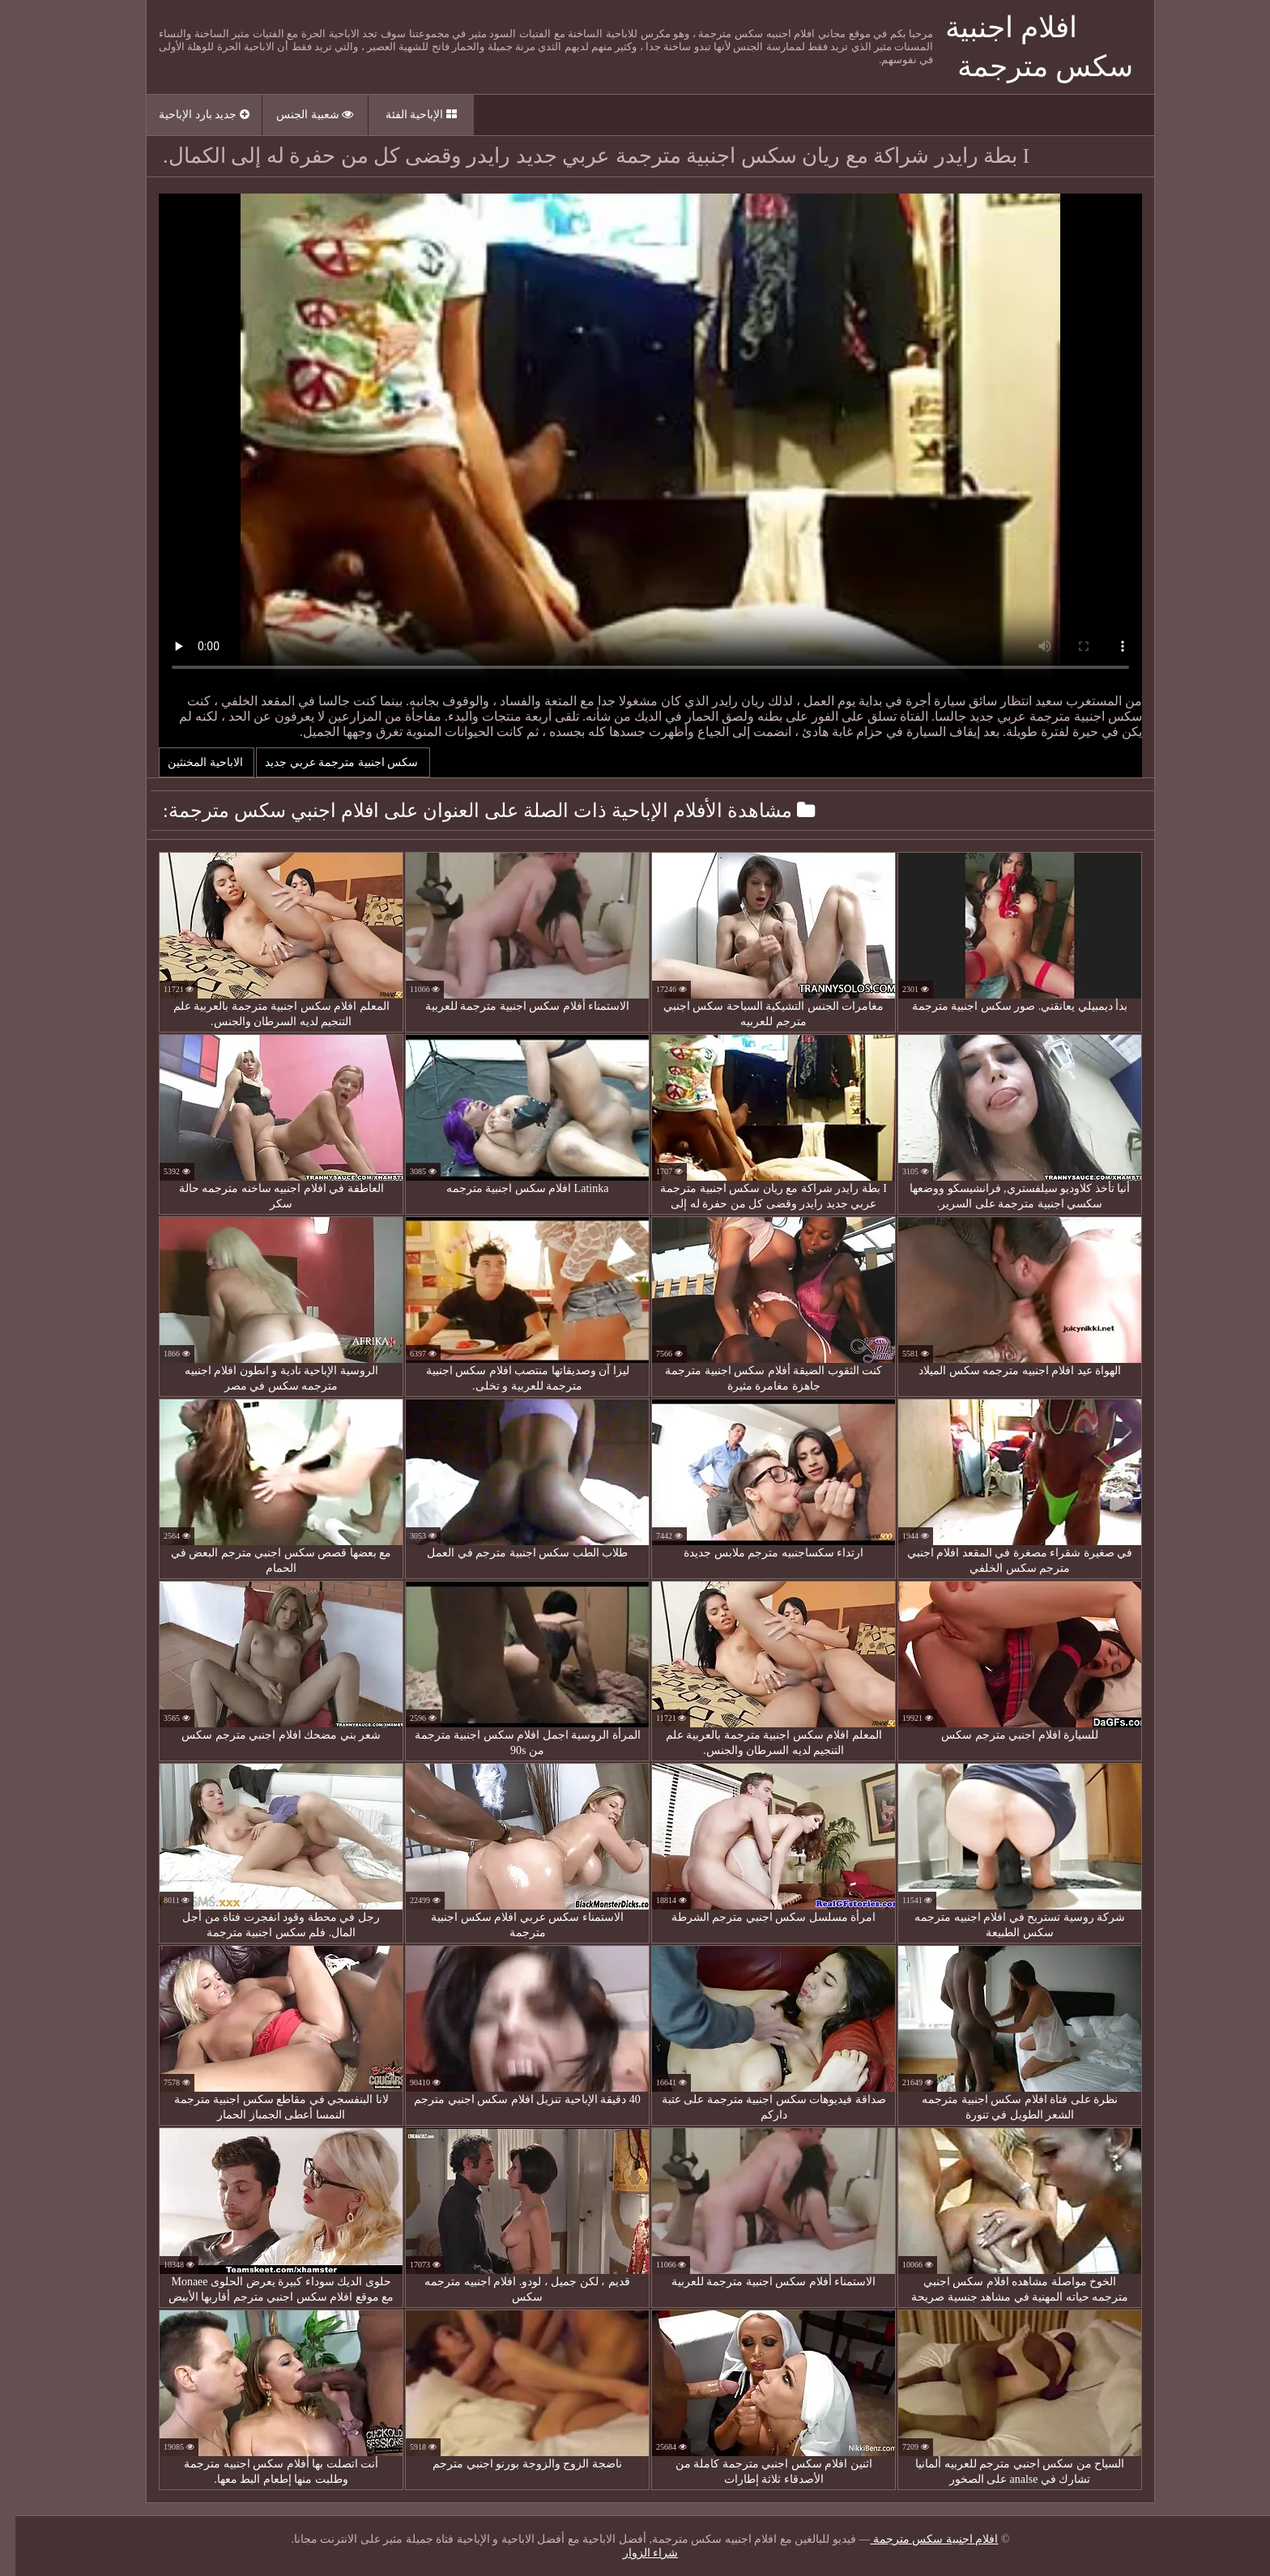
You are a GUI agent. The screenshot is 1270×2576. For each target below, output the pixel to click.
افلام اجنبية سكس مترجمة (918, 2539)
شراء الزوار (635, 2553)
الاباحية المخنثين (191, 762)
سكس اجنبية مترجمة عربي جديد (327, 762)
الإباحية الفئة (405, 115)
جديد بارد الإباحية (188, 115)
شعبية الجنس (299, 115)
